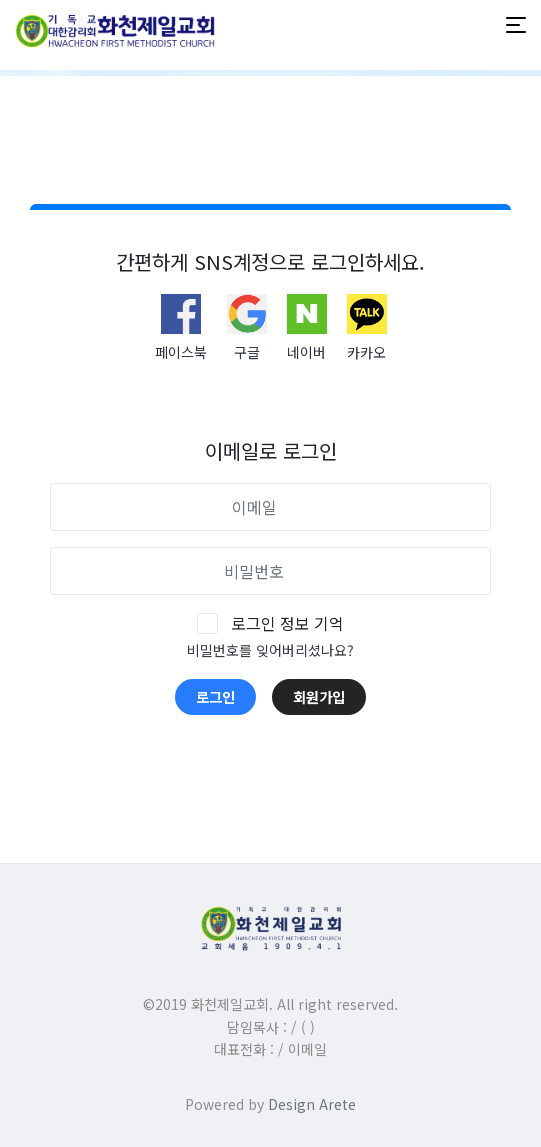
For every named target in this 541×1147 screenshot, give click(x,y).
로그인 (215, 696)
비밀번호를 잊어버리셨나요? (270, 650)
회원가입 (319, 696)
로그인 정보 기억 (287, 623)
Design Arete (312, 1104)
